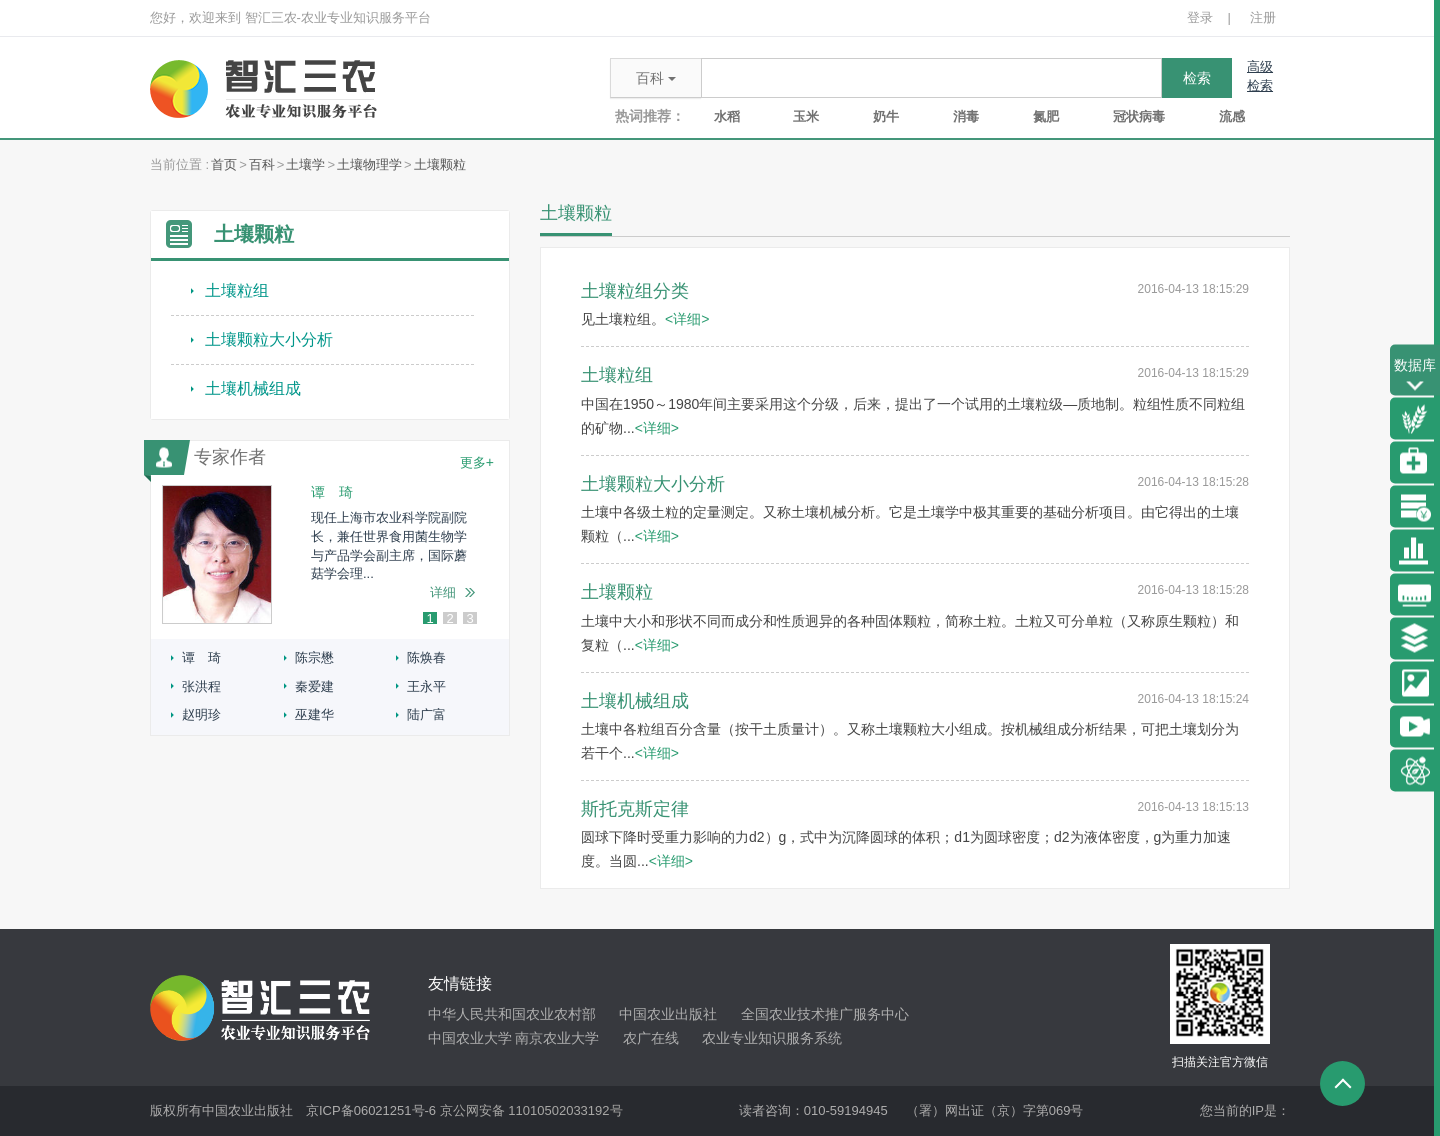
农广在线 (651, 1038)
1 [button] (429, 619)
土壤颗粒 (440, 164)
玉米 (806, 116)
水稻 (727, 116)
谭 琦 (201, 657)
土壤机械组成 (253, 388)
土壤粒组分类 (635, 291)
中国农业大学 (470, 1038)
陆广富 (426, 714)
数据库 (1415, 376)
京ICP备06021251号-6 (371, 1110)
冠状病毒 (1139, 116)
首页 (224, 164)
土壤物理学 (369, 164)
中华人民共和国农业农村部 (512, 1014)
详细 (443, 592)
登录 (1200, 17)
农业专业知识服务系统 (772, 1038)
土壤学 (305, 164)
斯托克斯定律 (635, 809)
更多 (477, 462)
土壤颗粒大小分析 (269, 339)
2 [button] (449, 619)
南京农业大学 (557, 1038)
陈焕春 (426, 657)
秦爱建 (314, 686)
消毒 (966, 116)
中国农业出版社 (668, 1014)
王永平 (426, 686)
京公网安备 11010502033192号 (531, 1110)
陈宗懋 (314, 657)
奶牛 (886, 116)
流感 (1232, 116)
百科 (262, 164)
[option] (330, 554)
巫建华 (314, 714)
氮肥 (1046, 116)
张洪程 (201, 686)
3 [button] (469, 619)
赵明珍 (201, 714)
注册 (1263, 17)
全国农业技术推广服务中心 (825, 1014)
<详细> (687, 319)
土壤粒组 (237, 290)
